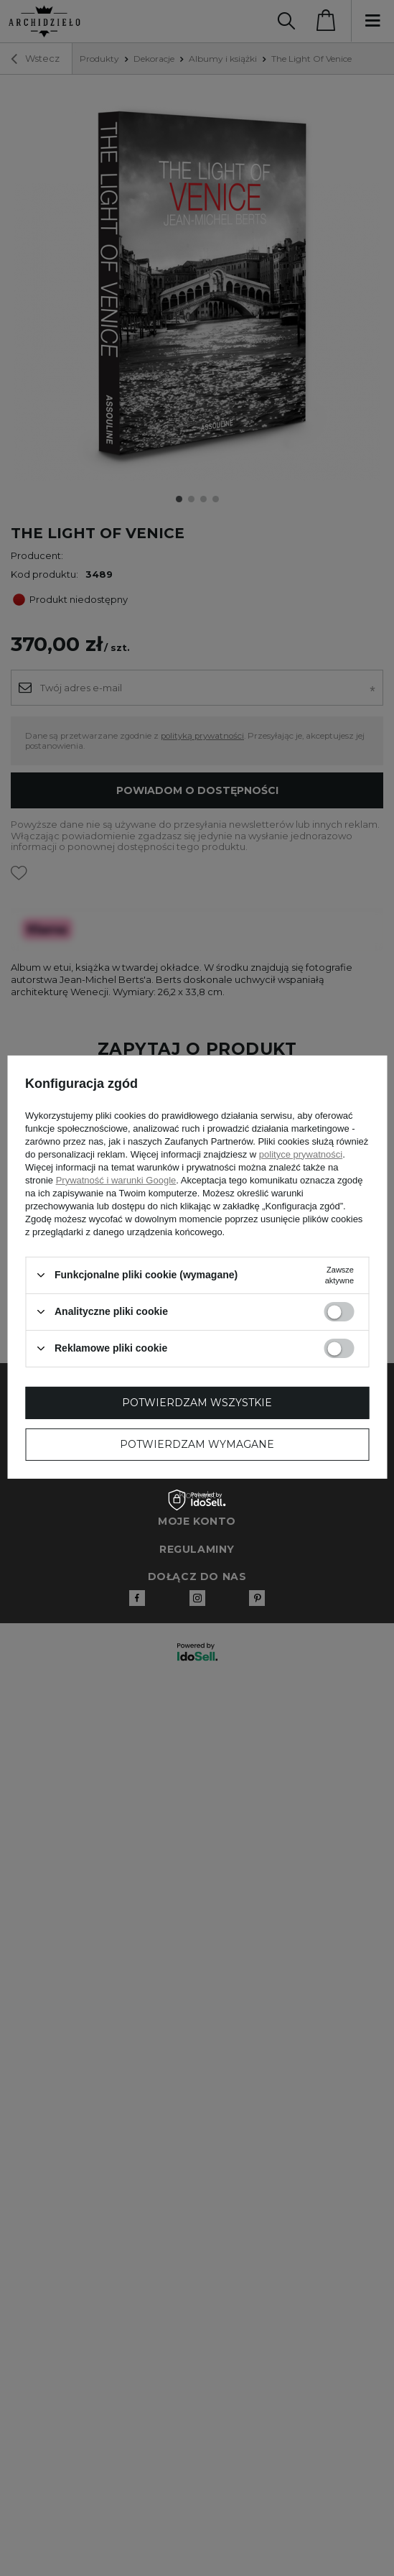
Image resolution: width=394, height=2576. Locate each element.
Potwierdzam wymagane (197, 1444)
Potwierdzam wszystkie (197, 1402)
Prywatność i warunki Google (116, 1179)
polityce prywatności (300, 1153)
